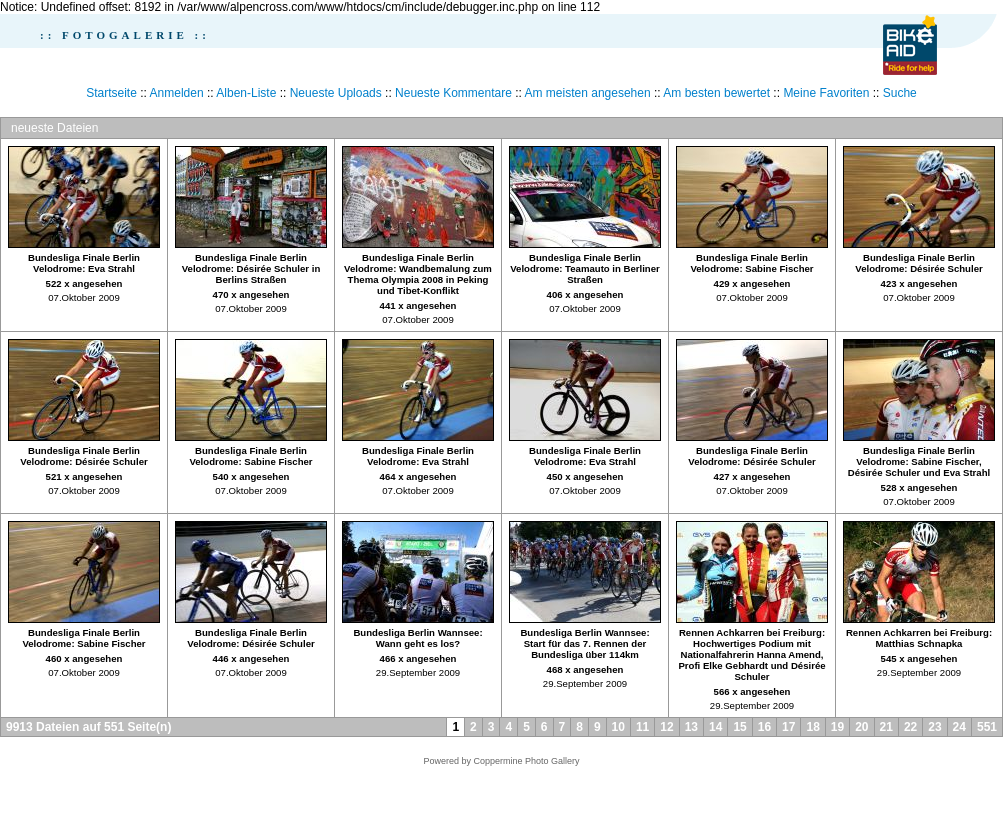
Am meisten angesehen (588, 93)
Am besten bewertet (716, 93)
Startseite (111, 93)
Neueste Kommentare (453, 93)
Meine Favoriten (826, 93)
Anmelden (177, 93)
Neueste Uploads (336, 93)
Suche (900, 93)
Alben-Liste (246, 93)
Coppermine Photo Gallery (526, 761)
